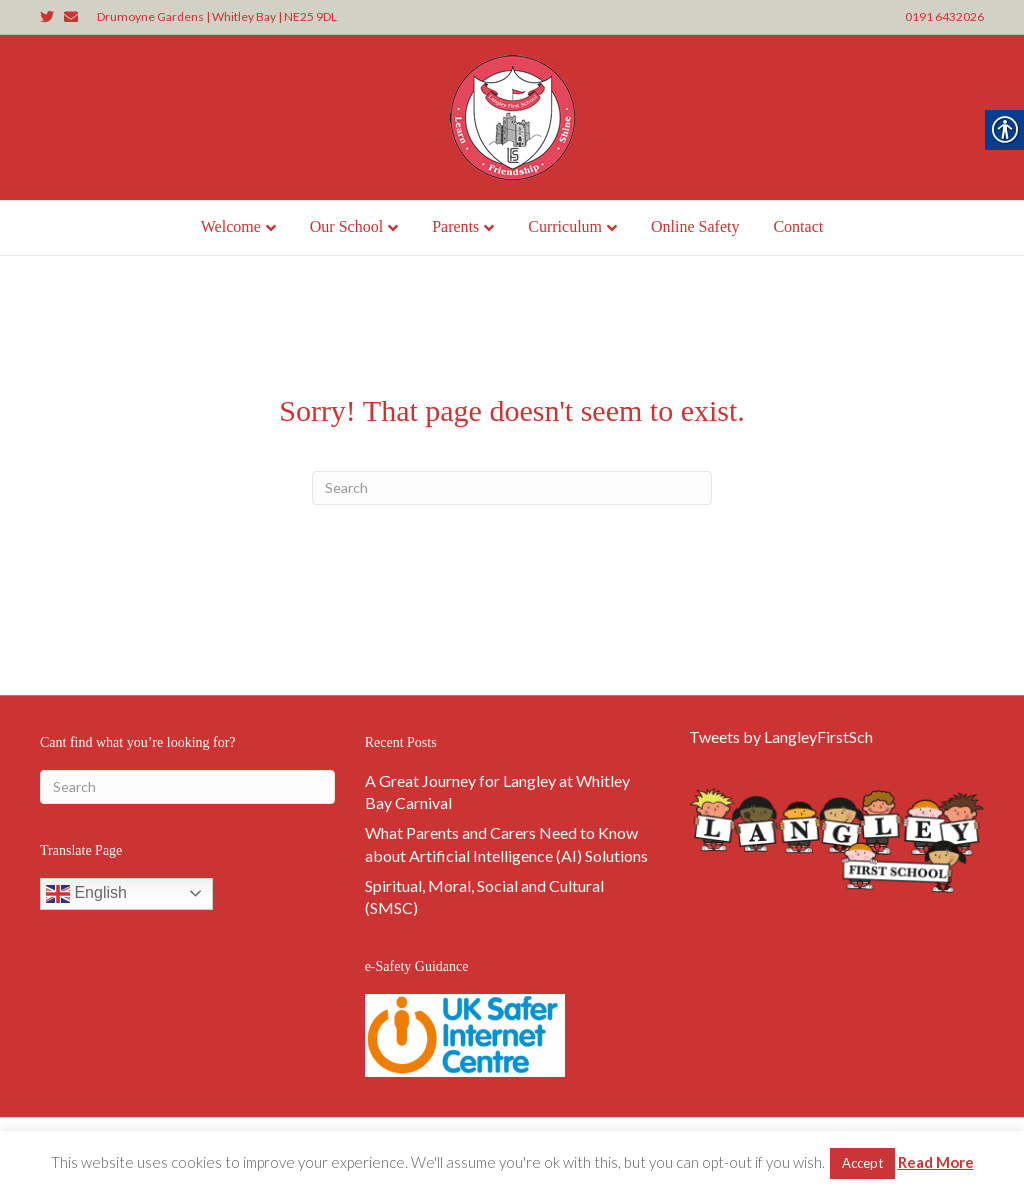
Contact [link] (798, 226)
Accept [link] (862, 1163)
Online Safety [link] (695, 226)
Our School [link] (346, 226)
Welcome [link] (231, 226)
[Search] (512, 488)
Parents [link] (455, 226)
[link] (52, 15)
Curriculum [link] (565, 226)
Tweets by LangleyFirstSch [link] (781, 736)
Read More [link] (936, 1162)
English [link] (86, 894)
